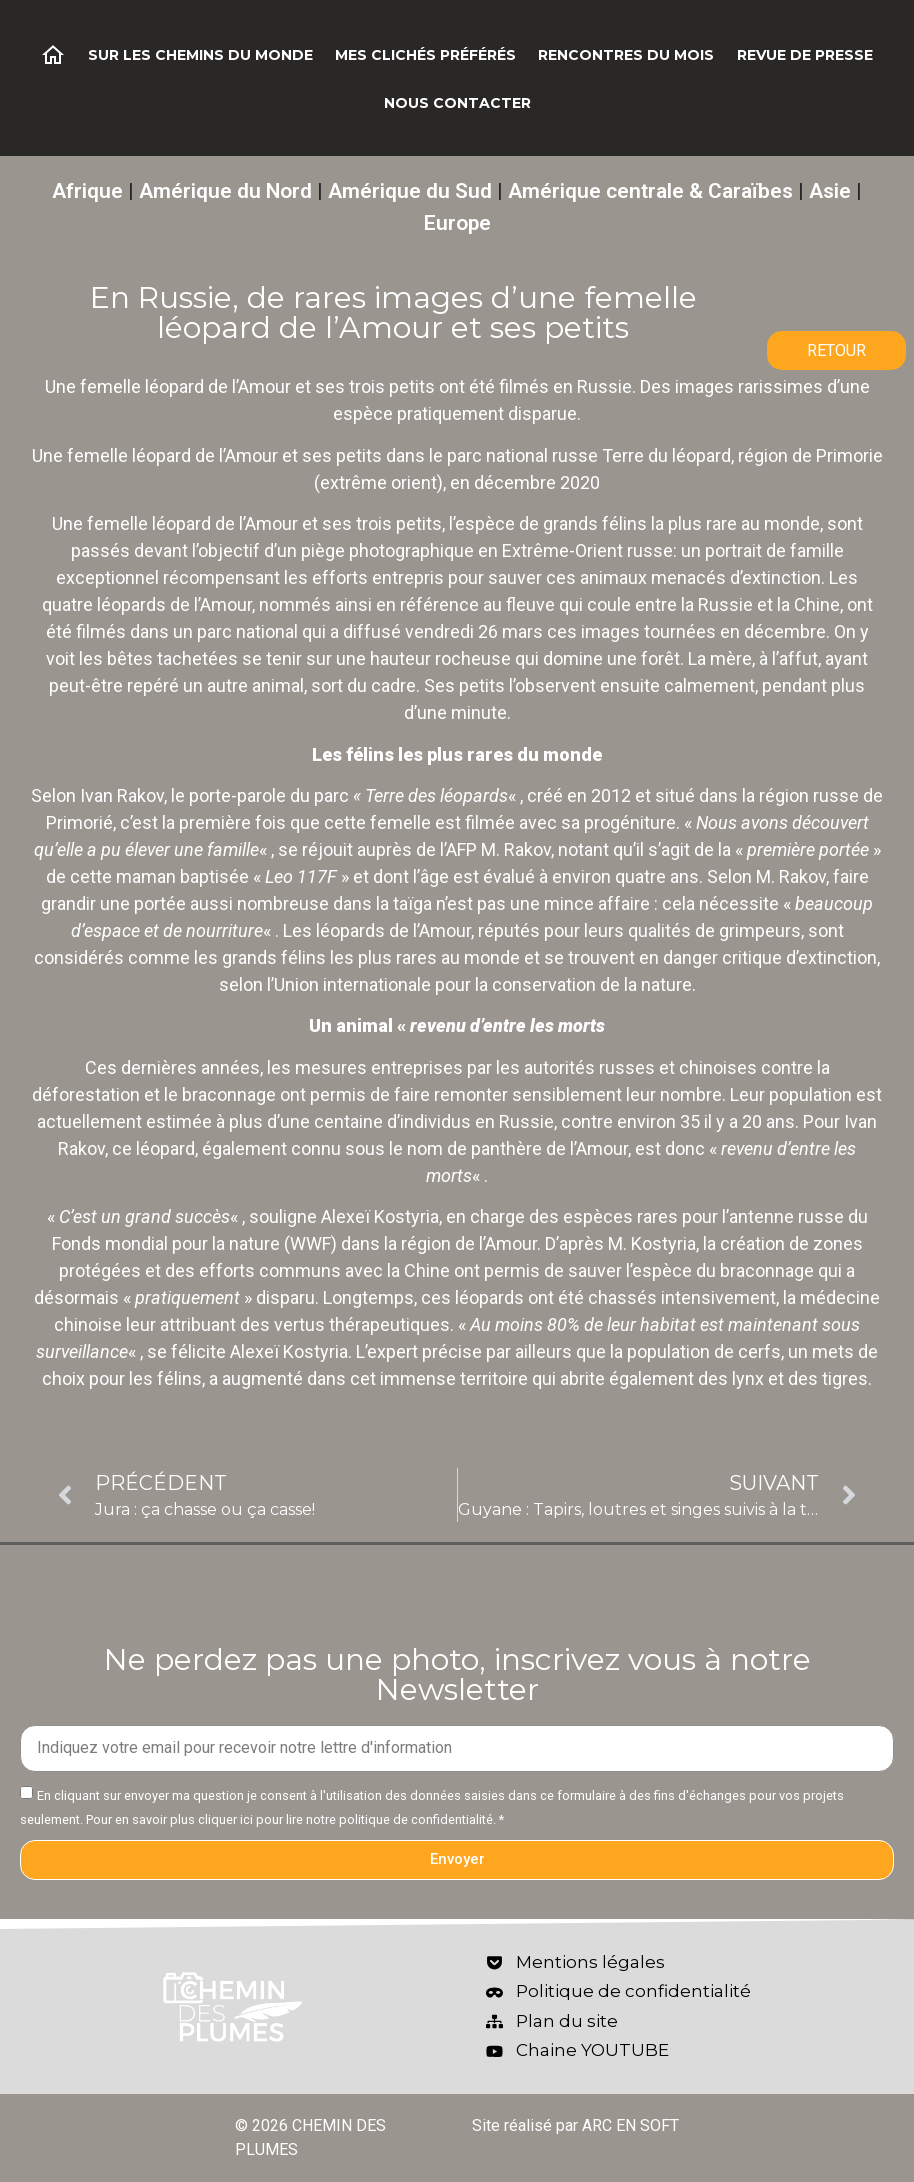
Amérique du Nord (225, 191)
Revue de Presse (805, 55)
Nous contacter (457, 103)
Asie (830, 191)
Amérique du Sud (410, 191)
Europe (457, 223)
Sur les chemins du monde (200, 55)
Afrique (87, 191)
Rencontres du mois (626, 55)
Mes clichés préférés (425, 55)
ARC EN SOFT (630, 2125)
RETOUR (836, 350)
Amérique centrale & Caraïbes (650, 191)
